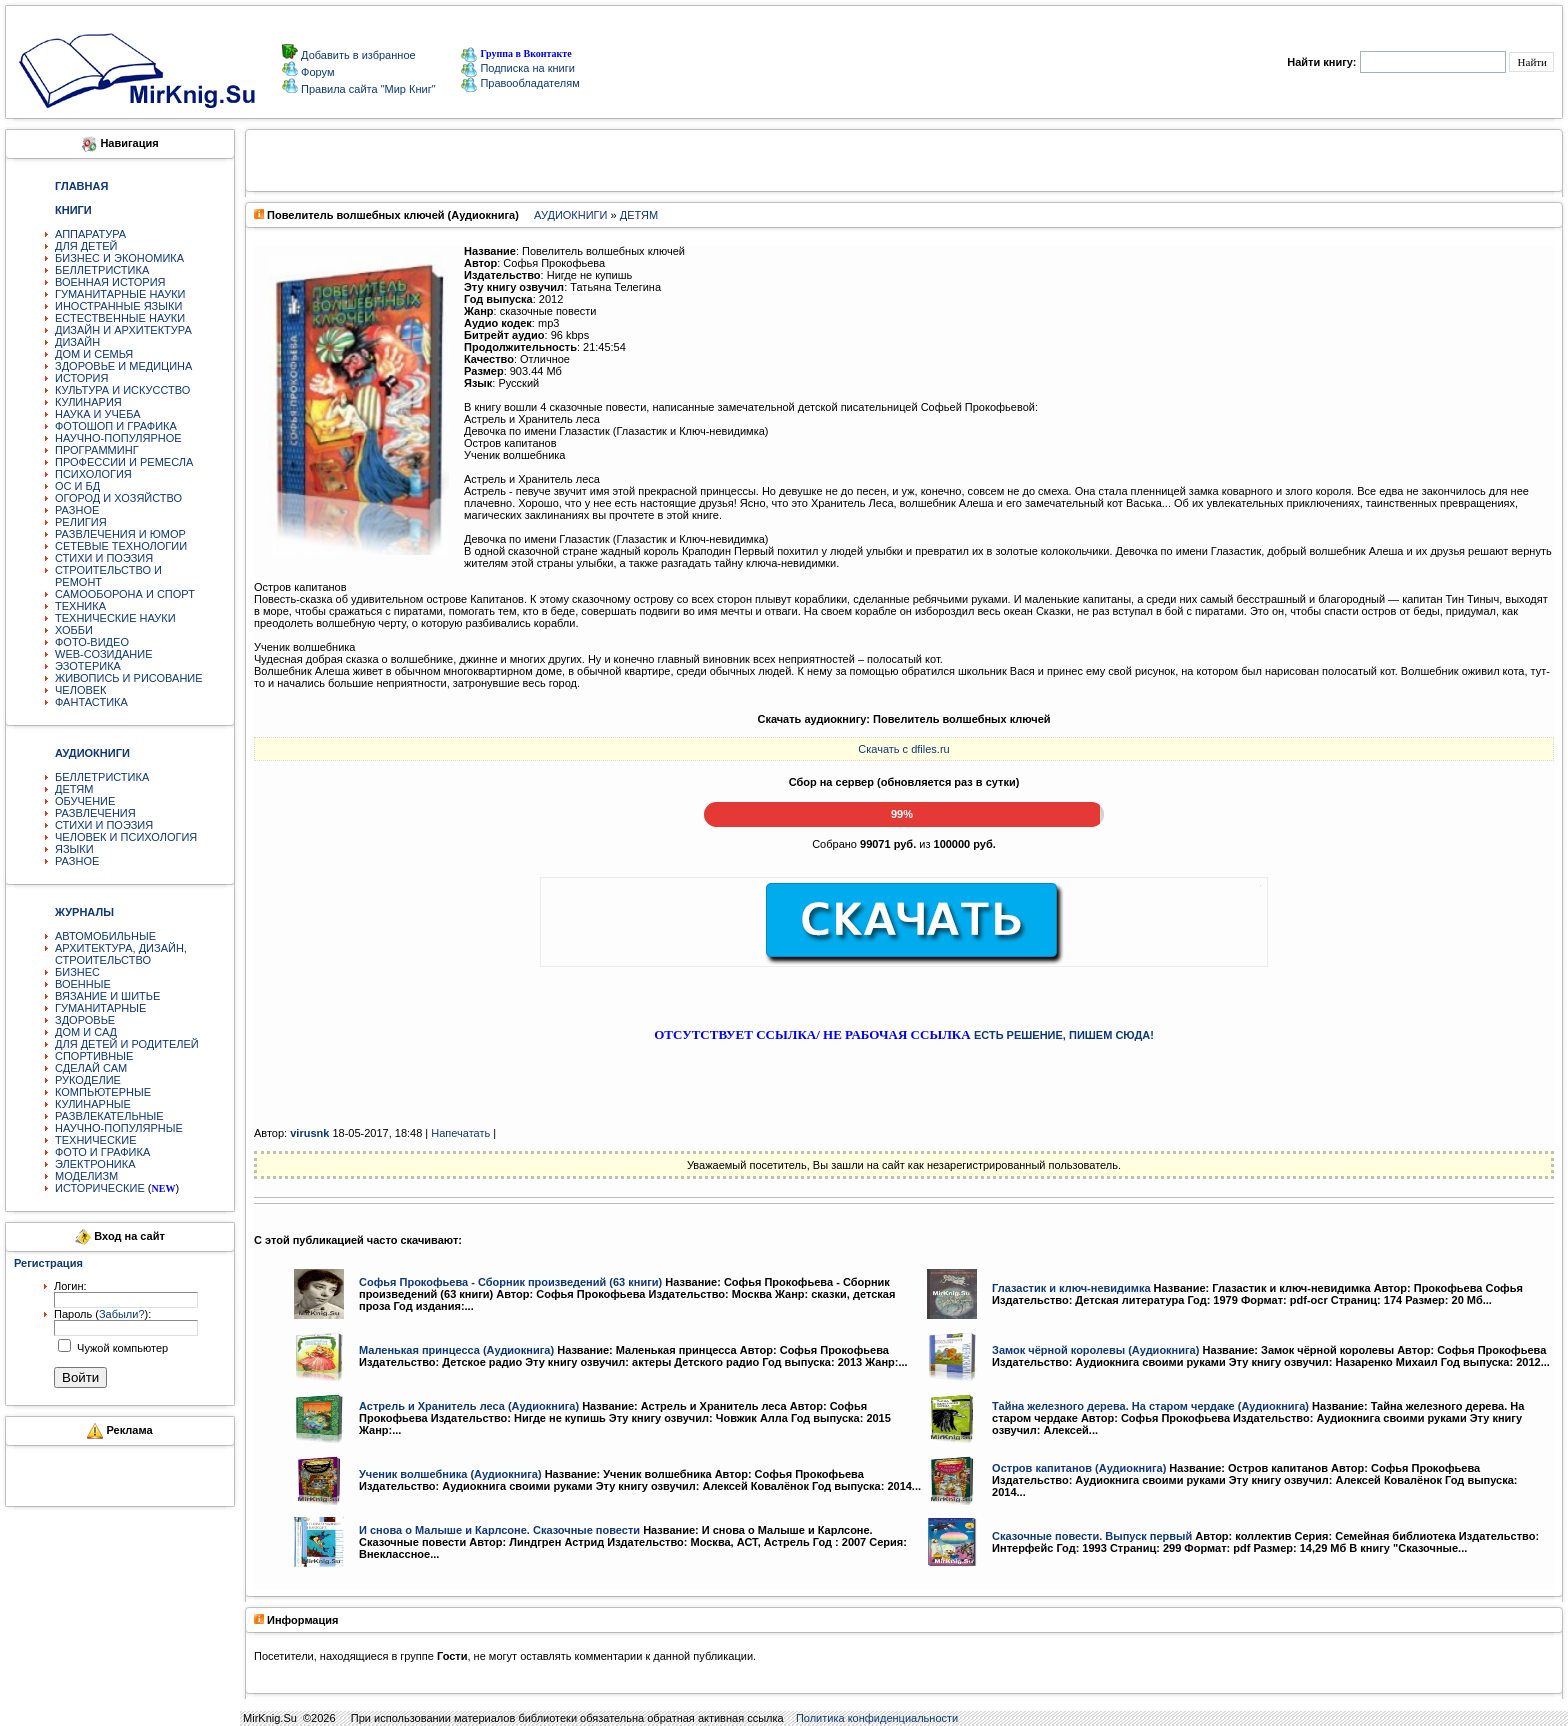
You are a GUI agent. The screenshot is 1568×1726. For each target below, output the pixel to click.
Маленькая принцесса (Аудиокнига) (456, 1350)
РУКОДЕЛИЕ (88, 1080)
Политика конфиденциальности (877, 1718)
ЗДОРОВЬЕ (85, 1020)
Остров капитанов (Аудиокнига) (1079, 1468)
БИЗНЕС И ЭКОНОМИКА (119, 258)
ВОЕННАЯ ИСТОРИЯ (110, 282)
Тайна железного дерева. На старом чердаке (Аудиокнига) (1150, 1406)
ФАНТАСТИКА (91, 702)
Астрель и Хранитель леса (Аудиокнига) (469, 1406)
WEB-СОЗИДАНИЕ (104, 654)
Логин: (70, 1286)
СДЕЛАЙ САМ (91, 1068)
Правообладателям (520, 83)
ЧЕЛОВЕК (81, 690)
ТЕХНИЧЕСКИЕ (96, 1140)
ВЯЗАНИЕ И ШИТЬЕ (107, 996)
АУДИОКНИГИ (570, 215)
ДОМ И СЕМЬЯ (94, 354)
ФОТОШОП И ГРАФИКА (116, 426)
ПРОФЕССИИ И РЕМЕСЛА (124, 462)
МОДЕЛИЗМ (86, 1176)
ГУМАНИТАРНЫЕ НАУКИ (120, 294)
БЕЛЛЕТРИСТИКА (102, 270)
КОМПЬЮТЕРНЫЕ (103, 1092)
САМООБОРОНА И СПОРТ (125, 594)
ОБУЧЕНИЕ (85, 801)
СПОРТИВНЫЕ (94, 1056)
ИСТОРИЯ (81, 378)
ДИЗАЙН (77, 342)
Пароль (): (102, 1314)
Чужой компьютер (121, 1348)
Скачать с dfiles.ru (903, 749)
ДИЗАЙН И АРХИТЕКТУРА (123, 330)
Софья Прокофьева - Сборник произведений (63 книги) (510, 1282)
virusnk (309, 1133)
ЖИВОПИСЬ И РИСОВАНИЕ (129, 678)
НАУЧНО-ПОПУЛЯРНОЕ (118, 438)
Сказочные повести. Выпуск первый (1092, 1536)
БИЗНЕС (77, 972)
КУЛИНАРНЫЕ (93, 1104)
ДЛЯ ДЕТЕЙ (86, 246)
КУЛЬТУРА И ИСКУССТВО (122, 390)
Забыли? (122, 1314)
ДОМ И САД (86, 1032)
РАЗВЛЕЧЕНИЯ (95, 813)
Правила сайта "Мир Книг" (367, 89)
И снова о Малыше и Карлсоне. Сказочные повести (499, 1530)
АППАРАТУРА (90, 234)
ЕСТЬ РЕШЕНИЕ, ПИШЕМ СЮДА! (1064, 1035)
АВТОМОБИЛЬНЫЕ (105, 936)
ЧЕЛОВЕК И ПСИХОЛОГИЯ (126, 837)
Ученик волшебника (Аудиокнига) (450, 1474)
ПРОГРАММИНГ (97, 450)
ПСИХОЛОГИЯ (93, 474)
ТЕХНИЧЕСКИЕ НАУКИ (115, 618)
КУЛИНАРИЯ (88, 402)
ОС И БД (77, 486)
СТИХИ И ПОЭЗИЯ (104, 558)
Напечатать (460, 1133)
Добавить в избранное (357, 55)
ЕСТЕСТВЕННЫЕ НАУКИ (120, 318)
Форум (316, 72)
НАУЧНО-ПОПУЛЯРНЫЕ (119, 1128)
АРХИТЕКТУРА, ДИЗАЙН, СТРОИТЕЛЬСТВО (121, 954)
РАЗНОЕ (77, 510)
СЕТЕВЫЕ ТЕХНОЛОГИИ (121, 546)
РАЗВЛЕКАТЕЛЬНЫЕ (109, 1116)
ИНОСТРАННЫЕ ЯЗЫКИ (118, 306)
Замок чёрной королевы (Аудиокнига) (1095, 1350)
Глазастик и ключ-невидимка (1071, 1288)
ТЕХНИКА (80, 606)
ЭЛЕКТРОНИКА (95, 1164)
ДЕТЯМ (74, 789)
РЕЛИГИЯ (81, 522)
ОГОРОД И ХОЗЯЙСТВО (118, 498)
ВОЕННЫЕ (83, 984)
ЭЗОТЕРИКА (88, 666)
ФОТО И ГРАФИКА (102, 1152)
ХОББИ (74, 630)
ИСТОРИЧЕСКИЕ (100, 1188)
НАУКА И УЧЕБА (98, 414)
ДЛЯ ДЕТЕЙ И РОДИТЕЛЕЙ (127, 1044)
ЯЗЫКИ (74, 849)
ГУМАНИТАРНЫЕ (100, 1008)
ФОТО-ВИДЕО (92, 642)
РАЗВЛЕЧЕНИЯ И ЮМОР (120, 534)
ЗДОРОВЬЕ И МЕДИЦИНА (123, 366)
